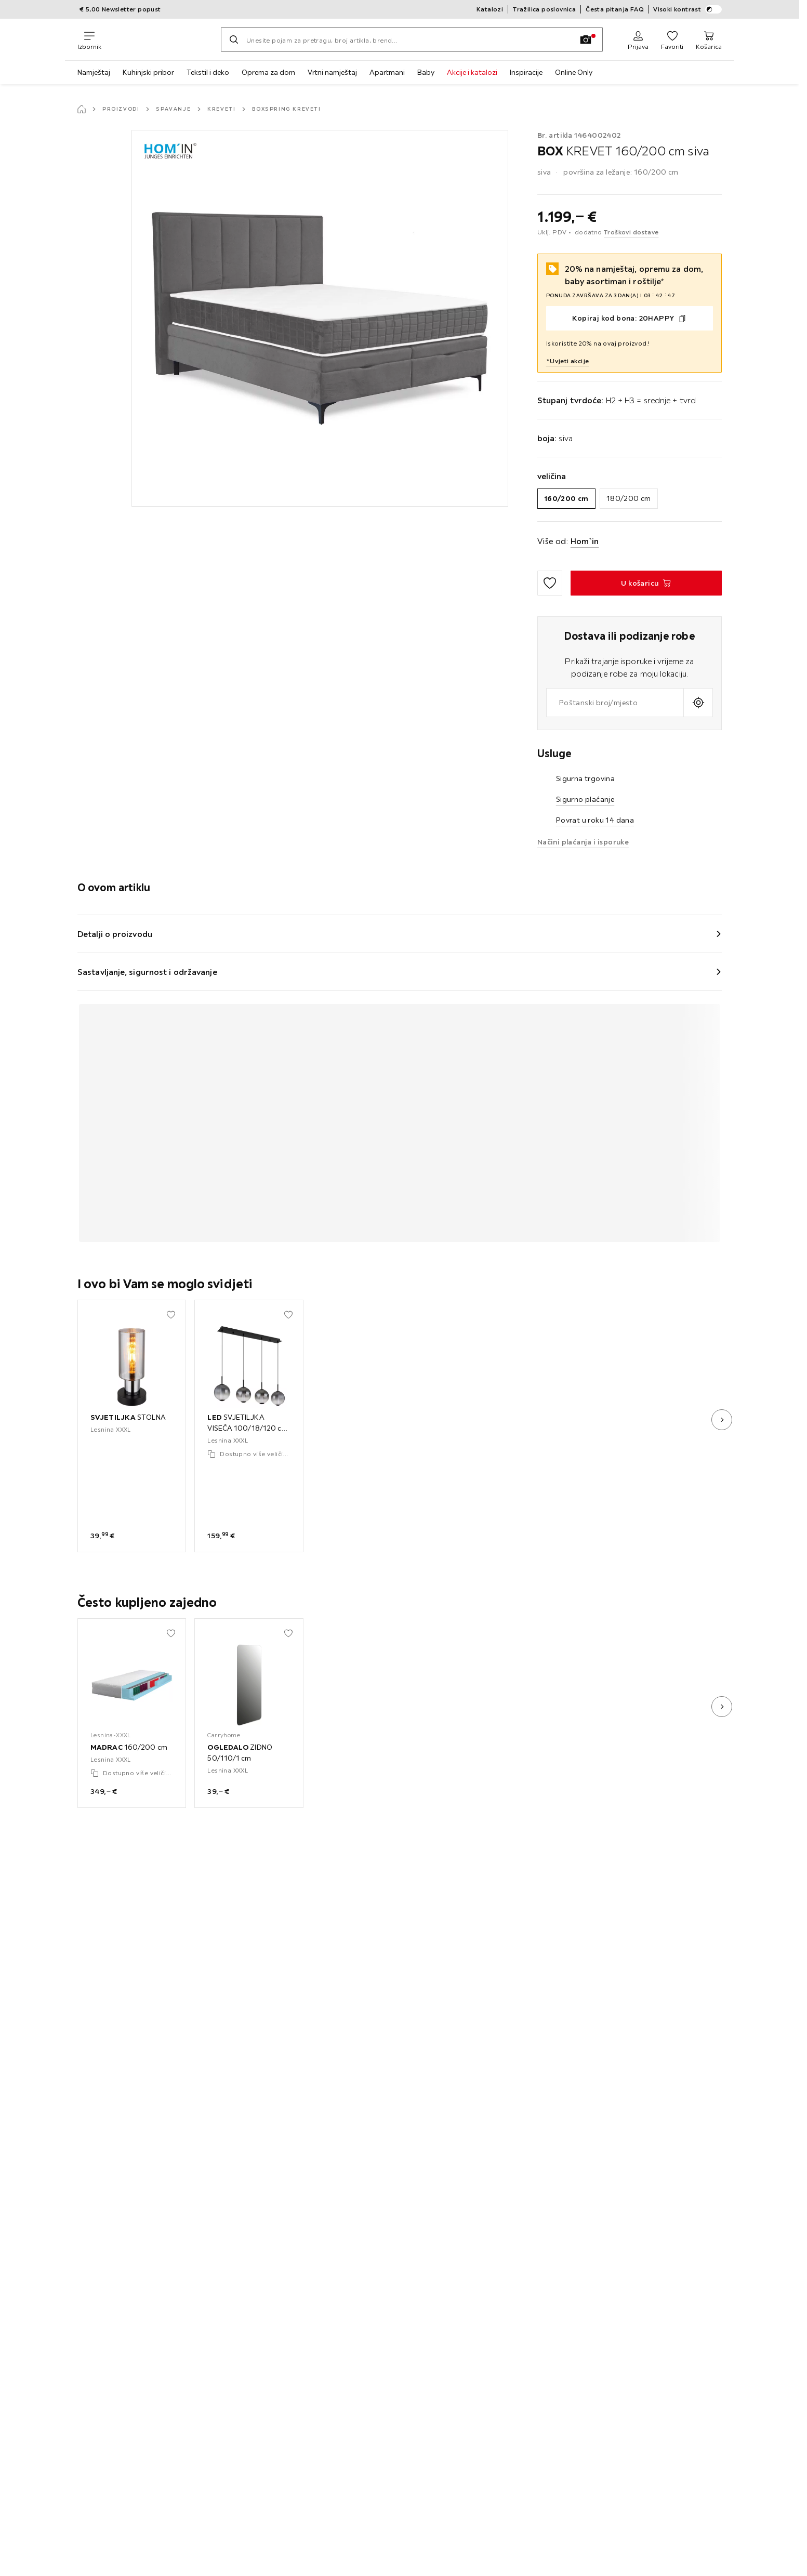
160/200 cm (566, 498)
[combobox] (615, 703)
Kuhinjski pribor (148, 72)
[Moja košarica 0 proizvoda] (709, 39)
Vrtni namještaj (332, 72)
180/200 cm (628, 498)
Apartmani (387, 72)
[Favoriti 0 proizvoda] (672, 39)
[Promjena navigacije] (89, 39)
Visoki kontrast (687, 9)
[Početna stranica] (81, 109)
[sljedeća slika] (721, 1419)
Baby (425, 72)
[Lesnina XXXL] (161, 39)
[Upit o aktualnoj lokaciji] (698, 703)
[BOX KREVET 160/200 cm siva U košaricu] (646, 583)
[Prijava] (638, 39)
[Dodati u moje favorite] (549, 583)
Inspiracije (526, 72)
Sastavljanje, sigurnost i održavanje (147, 972)
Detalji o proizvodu (114, 934)
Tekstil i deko (208, 72)
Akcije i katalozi (472, 72)
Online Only (573, 72)
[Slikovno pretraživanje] (585, 39)
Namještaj (93, 72)
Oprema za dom (268, 72)
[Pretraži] (233, 39)
